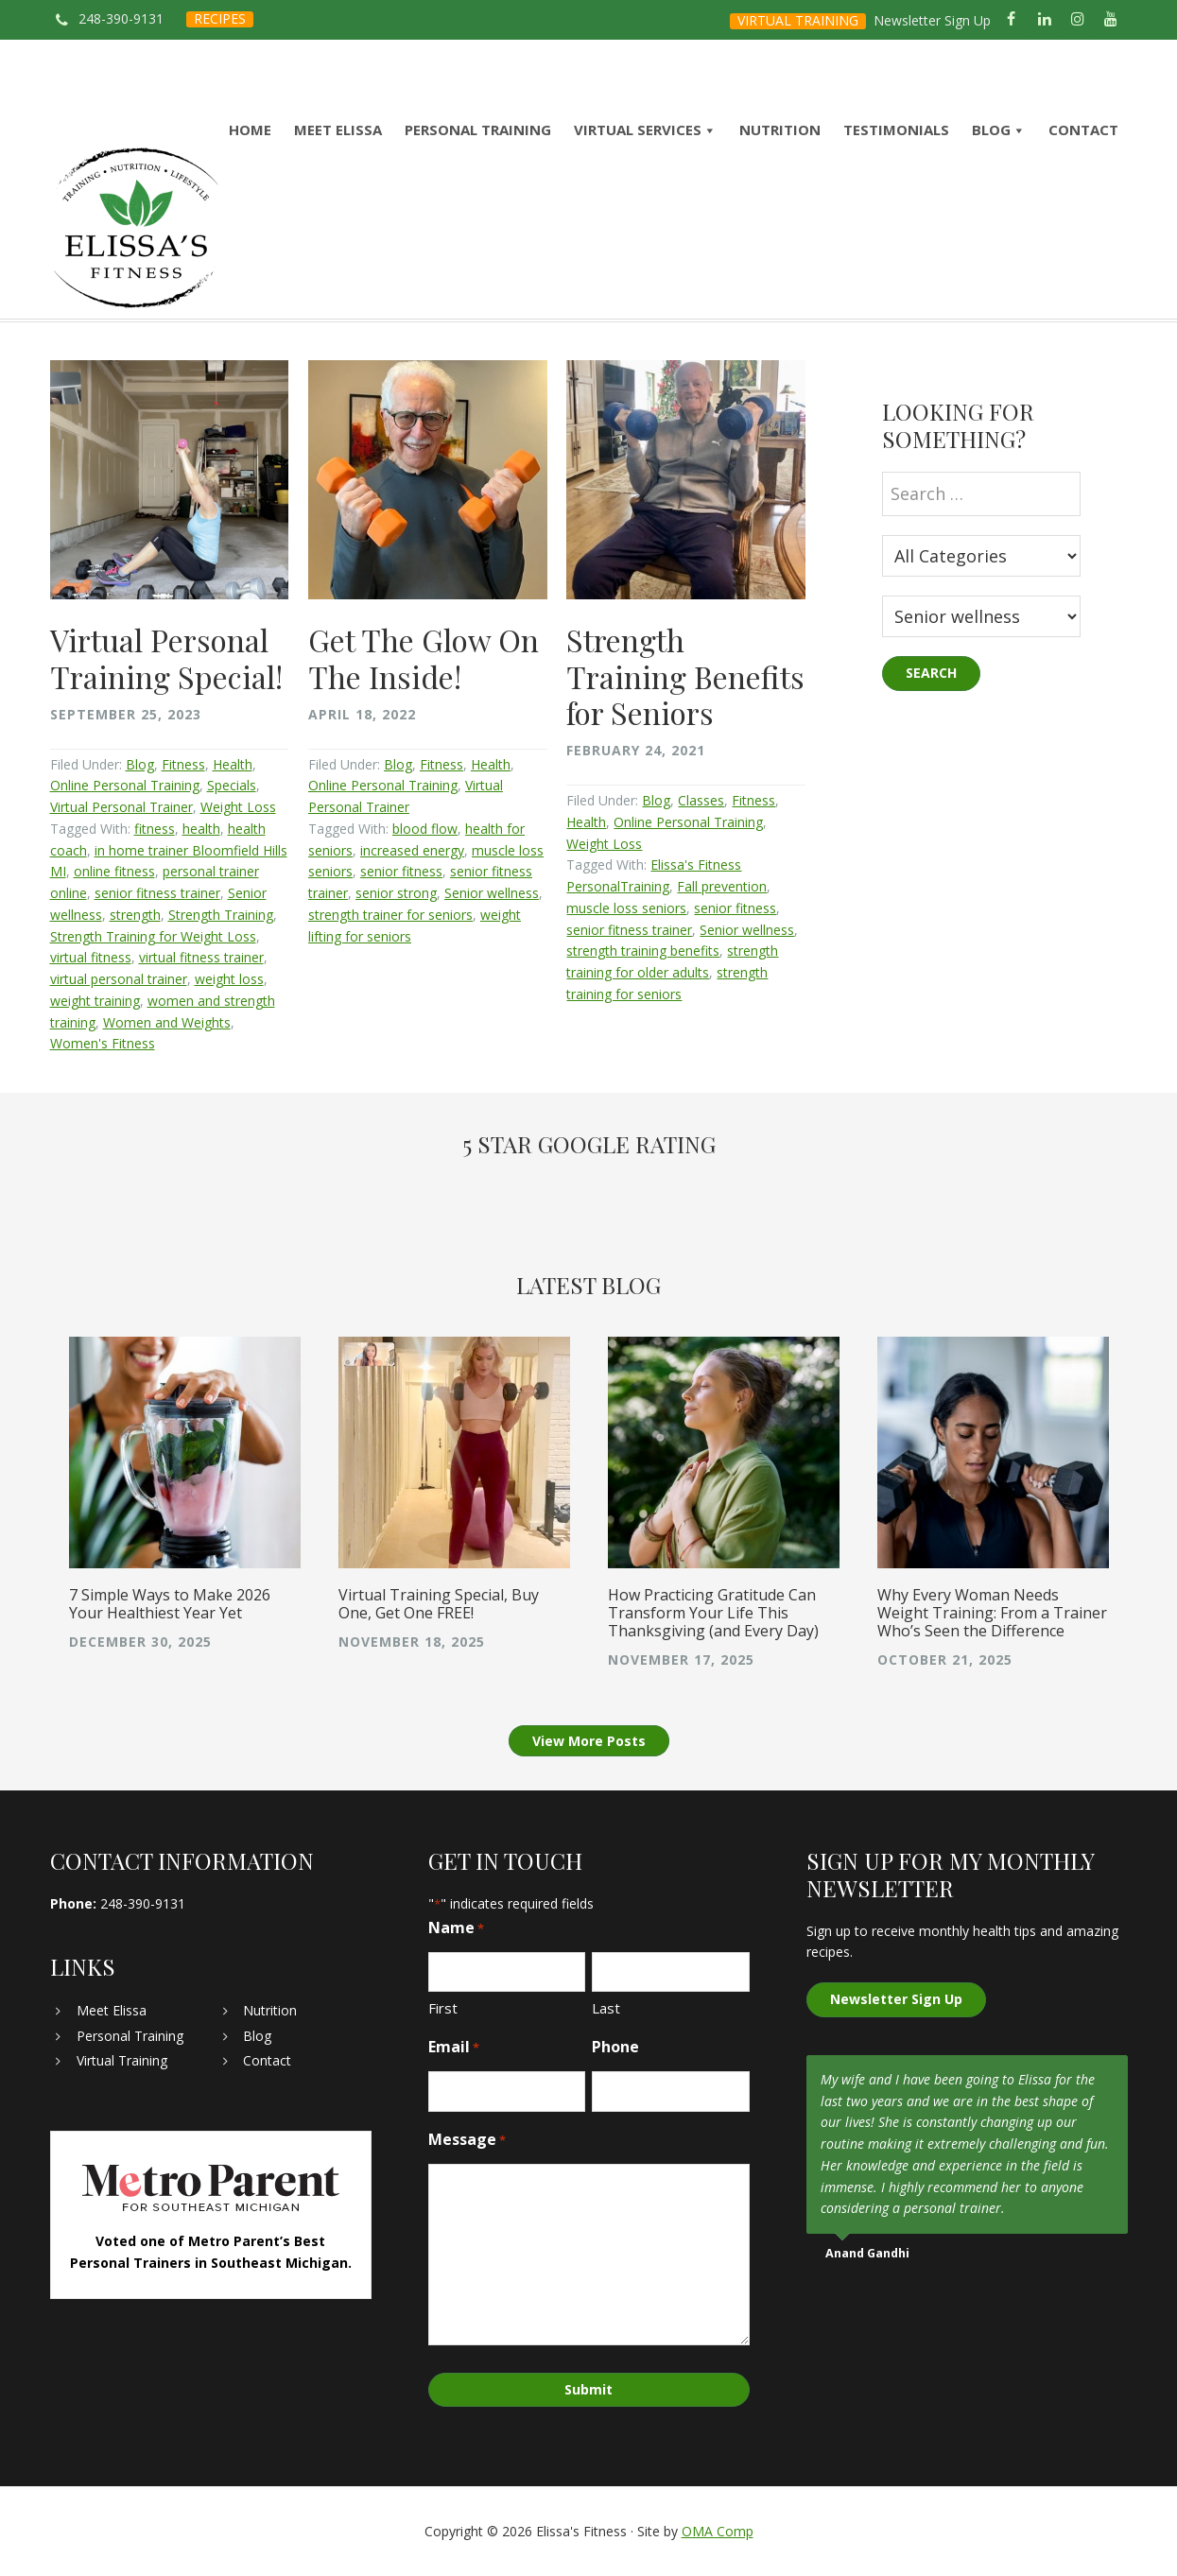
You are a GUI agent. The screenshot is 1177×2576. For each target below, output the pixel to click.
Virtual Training (122, 2060)
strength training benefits (642, 951)
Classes (701, 800)
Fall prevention (722, 886)
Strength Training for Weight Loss (153, 936)
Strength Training (220, 915)
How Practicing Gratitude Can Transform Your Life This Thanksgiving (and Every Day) (713, 1612)
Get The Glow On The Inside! (423, 657)
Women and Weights (167, 1022)
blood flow (425, 829)
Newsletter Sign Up (932, 20)
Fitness (183, 764)
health (201, 829)
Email (453, 2047)
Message (467, 2140)
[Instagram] (1077, 20)
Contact (267, 2060)
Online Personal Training (124, 785)
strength (135, 915)
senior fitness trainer (157, 893)
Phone (615, 2046)
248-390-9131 (121, 18)
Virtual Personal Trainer (121, 807)
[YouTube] (1110, 20)
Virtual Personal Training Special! (166, 657)
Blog (140, 764)
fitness (154, 829)
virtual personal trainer (118, 979)
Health (232, 764)
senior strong (396, 893)
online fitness (114, 871)
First (443, 2007)
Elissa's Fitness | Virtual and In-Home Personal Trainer (136, 228)
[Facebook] (1011, 20)
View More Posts (589, 1741)
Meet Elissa (112, 2010)
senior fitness (401, 871)
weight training (95, 1001)
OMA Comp (717, 2531)
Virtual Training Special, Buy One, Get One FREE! (438, 1603)
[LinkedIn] (1044, 20)
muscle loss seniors (626, 908)
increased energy (412, 850)
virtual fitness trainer (201, 957)
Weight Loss (238, 807)
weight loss (229, 979)
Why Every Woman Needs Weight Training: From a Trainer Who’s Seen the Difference (992, 1612)
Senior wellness (491, 893)
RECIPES (220, 18)
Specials (231, 785)
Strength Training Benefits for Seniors (685, 676)
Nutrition (270, 2010)
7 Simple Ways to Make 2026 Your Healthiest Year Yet (169, 1603)
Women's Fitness (102, 1043)
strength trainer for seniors (390, 915)
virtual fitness (90, 957)
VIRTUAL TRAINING (797, 20)
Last (606, 2007)
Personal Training (130, 2036)
